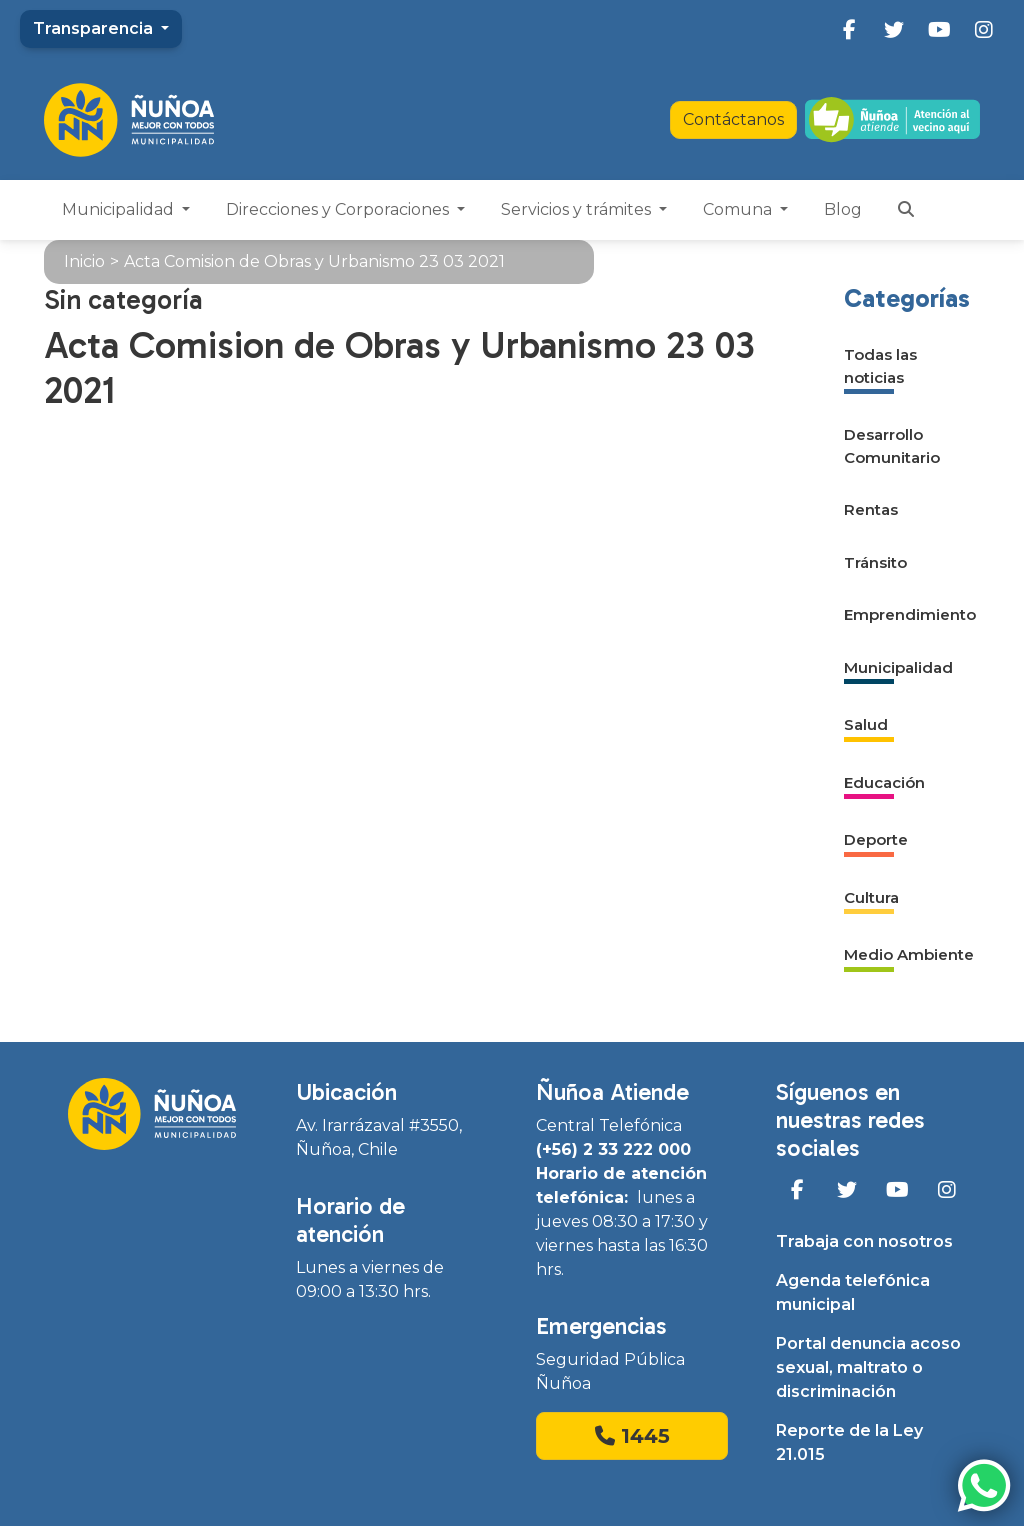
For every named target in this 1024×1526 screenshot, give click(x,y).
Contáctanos (733, 119)
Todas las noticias (880, 366)
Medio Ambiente (909, 954)
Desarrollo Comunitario (892, 446)
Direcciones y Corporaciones (339, 209)
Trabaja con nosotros (864, 1241)
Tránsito (875, 562)
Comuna (739, 209)
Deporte (876, 839)
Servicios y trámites (578, 209)
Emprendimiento (910, 614)
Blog (843, 209)
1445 (632, 1436)
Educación (884, 782)
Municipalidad (120, 209)
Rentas (871, 509)
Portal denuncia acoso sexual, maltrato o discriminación (868, 1367)
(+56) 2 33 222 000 (613, 1149)
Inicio (84, 261)
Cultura (871, 897)
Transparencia (95, 28)
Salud (866, 724)
